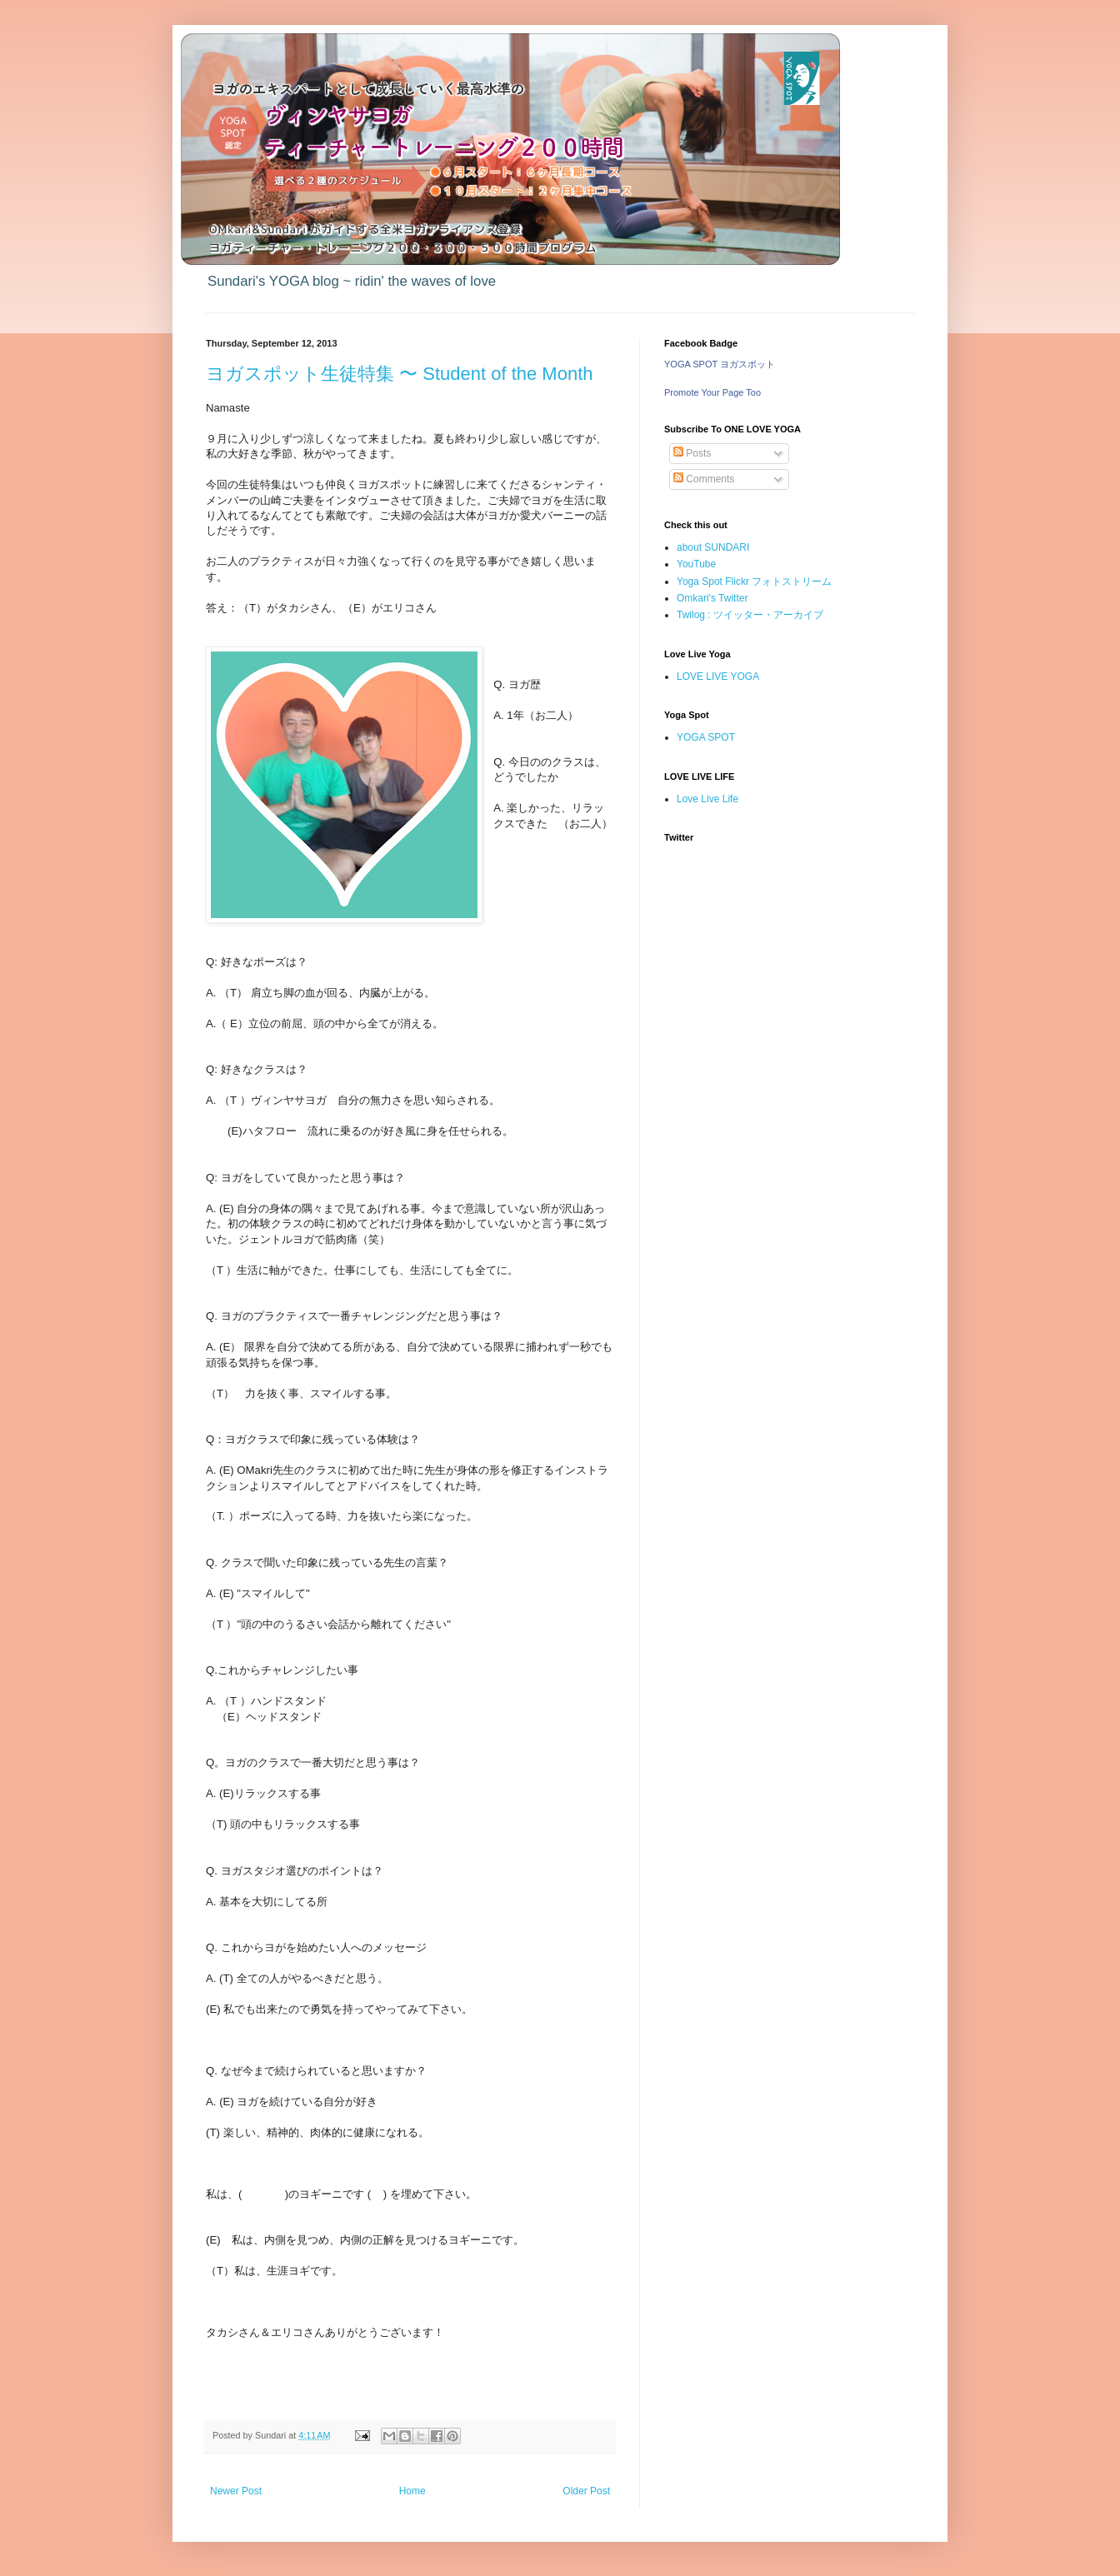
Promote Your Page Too (712, 392)
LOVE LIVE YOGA (718, 676)
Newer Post (236, 2491)
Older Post (586, 2491)
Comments (703, 479)
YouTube (696, 564)
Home (412, 2491)
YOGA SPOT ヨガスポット (719, 364)
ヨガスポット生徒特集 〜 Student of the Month (399, 373)
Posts (692, 453)
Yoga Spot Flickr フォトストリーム (754, 581)
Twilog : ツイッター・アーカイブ (750, 615)
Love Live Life (707, 799)
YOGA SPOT (706, 737)
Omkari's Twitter (712, 598)
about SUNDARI (713, 547)
